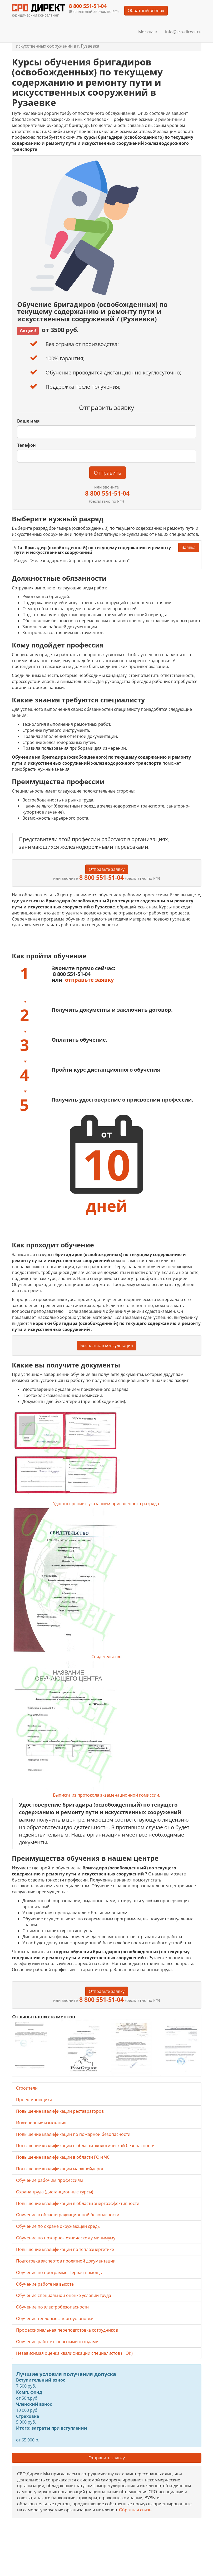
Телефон (26, 445)
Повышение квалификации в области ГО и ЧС (63, 2157)
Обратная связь (135, 2510)
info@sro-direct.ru (183, 32)
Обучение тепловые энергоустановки (54, 2318)
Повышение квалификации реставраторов (60, 2111)
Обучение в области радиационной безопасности (67, 2215)
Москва (147, 32)
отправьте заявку (89, 979)
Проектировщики (34, 2099)
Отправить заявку (106, 2458)
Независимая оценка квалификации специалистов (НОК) (74, 2353)
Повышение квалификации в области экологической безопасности (85, 2145)
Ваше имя (28, 421)
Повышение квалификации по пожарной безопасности (73, 2134)
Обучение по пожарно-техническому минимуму (65, 2238)
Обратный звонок (146, 10)
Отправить (107, 472)
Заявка (189, 547)
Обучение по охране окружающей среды (58, 2226)
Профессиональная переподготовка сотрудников (67, 2330)
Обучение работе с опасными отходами (57, 2341)
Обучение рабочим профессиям (49, 2180)
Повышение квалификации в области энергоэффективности (77, 2203)
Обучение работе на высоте (45, 2284)
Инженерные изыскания (41, 2123)
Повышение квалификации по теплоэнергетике (65, 2249)
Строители (27, 2088)
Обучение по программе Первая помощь (59, 2272)
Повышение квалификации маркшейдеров (60, 2169)
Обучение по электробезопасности (52, 2307)
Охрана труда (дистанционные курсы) (54, 2192)
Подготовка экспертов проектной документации (66, 2261)
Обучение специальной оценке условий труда (63, 2295)
